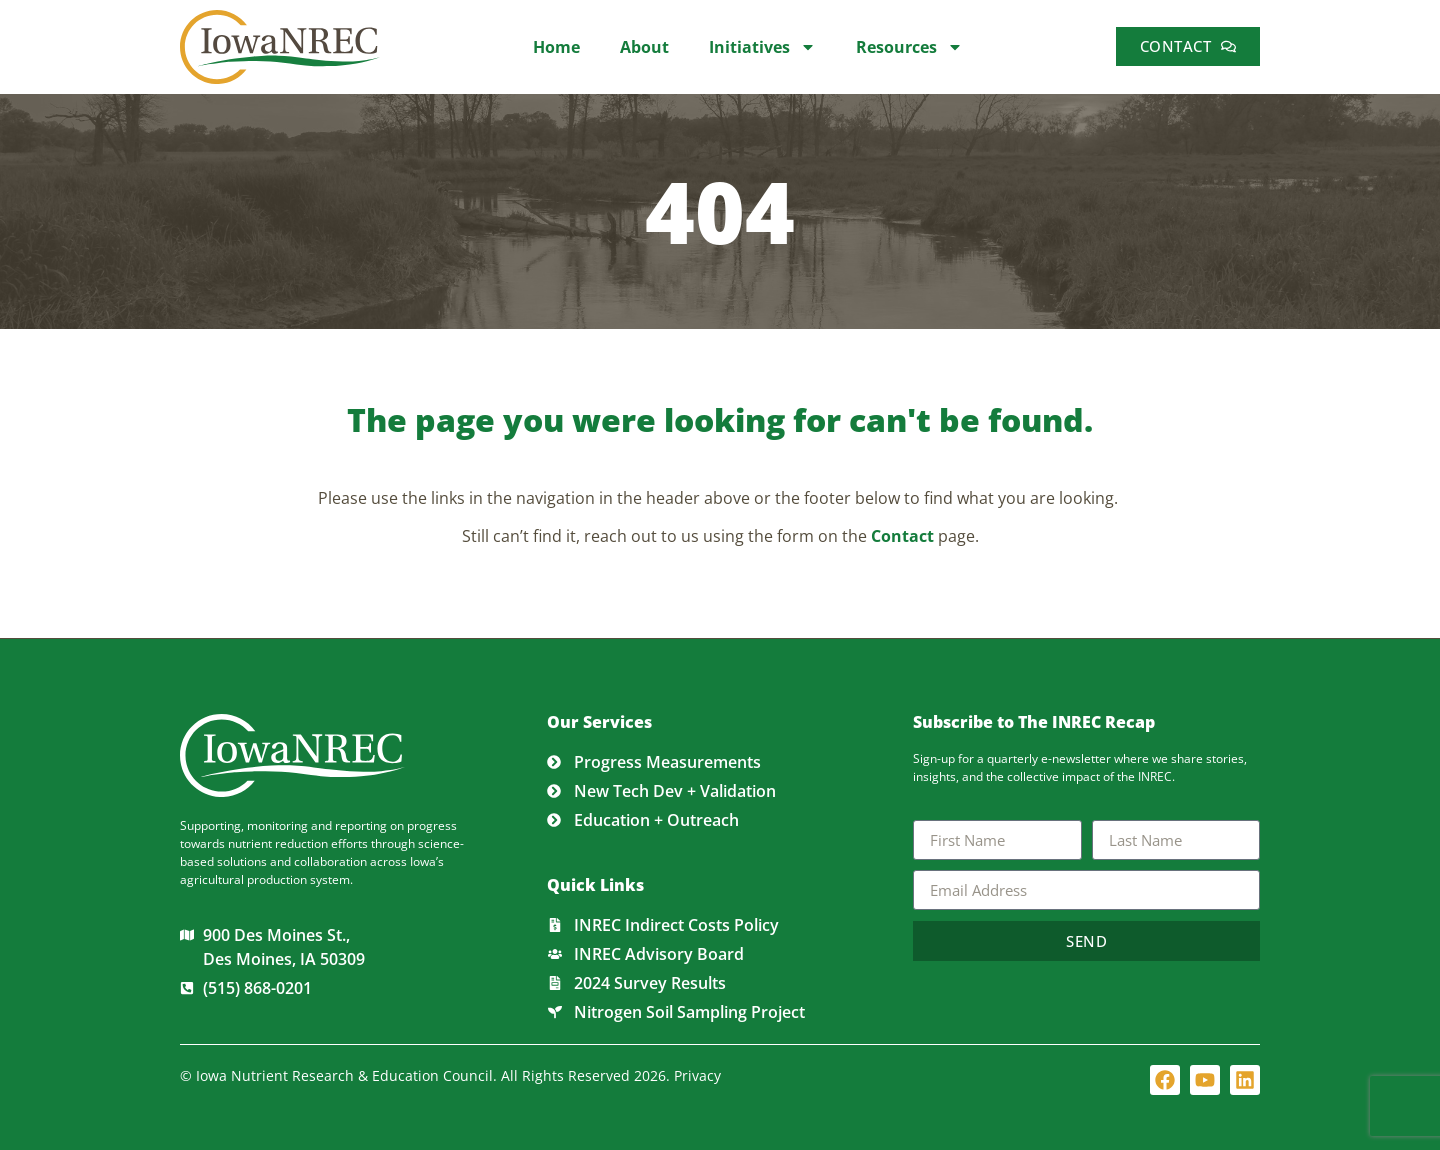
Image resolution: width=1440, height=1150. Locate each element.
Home (556, 47)
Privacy (697, 1075)
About (644, 47)
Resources (909, 47)
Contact (902, 536)
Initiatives (762, 47)
